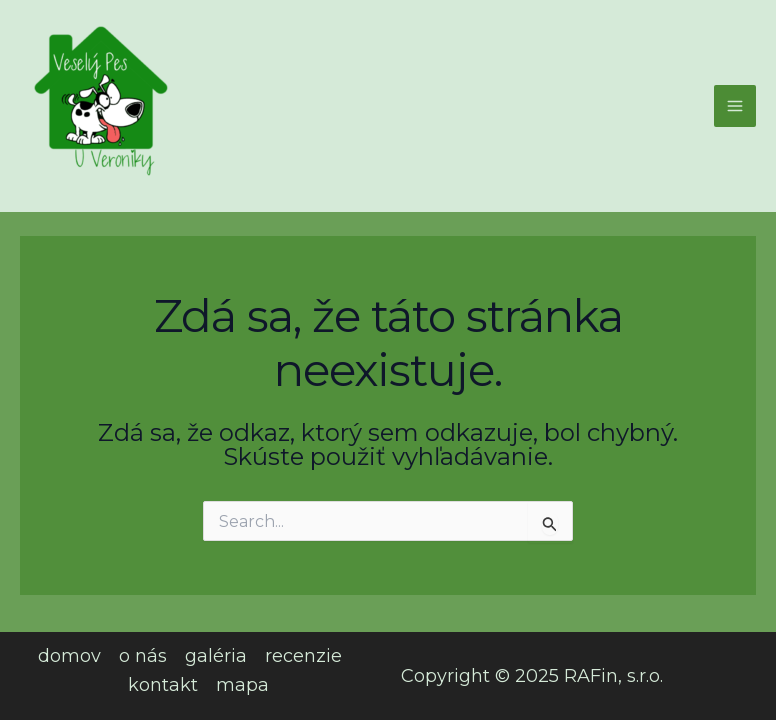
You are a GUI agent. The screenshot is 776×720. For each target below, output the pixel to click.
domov (69, 656)
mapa (242, 685)
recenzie (303, 656)
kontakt (163, 685)
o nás (143, 656)
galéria (216, 656)
